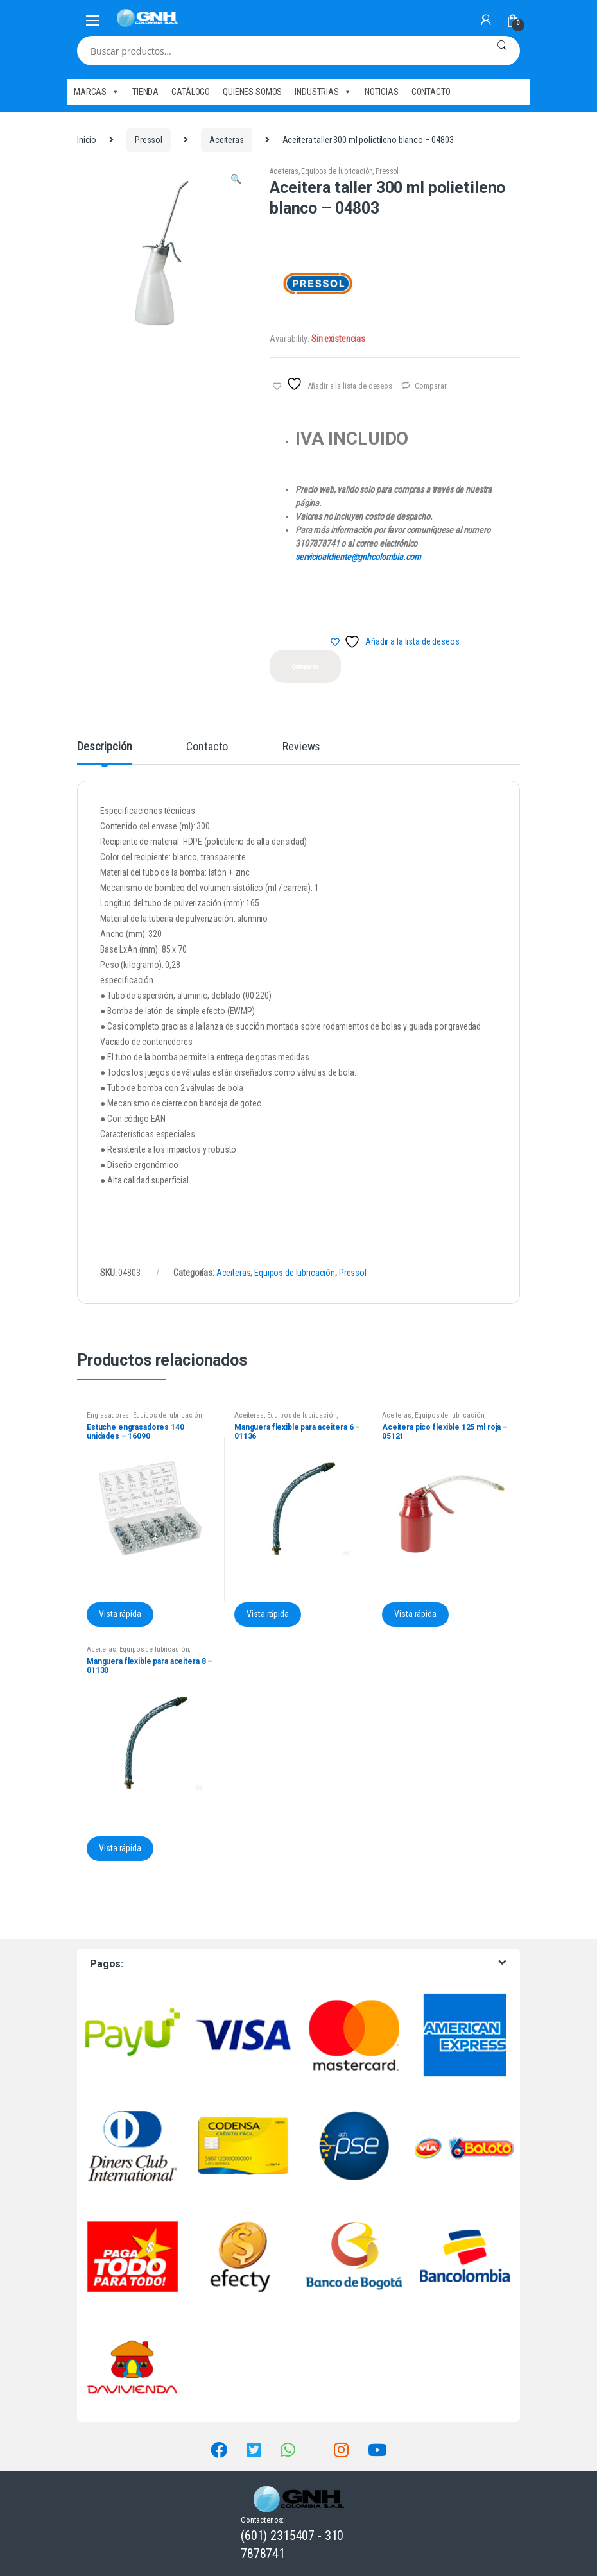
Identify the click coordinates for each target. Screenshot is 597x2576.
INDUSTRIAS (323, 92)
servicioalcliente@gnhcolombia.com (357, 557)
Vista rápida (120, 1614)
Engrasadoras (108, 1415)
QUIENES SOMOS (252, 92)
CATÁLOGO (190, 92)
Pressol (148, 140)
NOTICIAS (382, 92)
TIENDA (145, 92)
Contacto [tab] (207, 747)
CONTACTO (431, 92)
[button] (236, 181)
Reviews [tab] (301, 747)
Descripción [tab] (104, 747)
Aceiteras (226, 140)
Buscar (501, 50)
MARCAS (96, 92)
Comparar (431, 386)
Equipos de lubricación (336, 171)
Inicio (86, 140)
